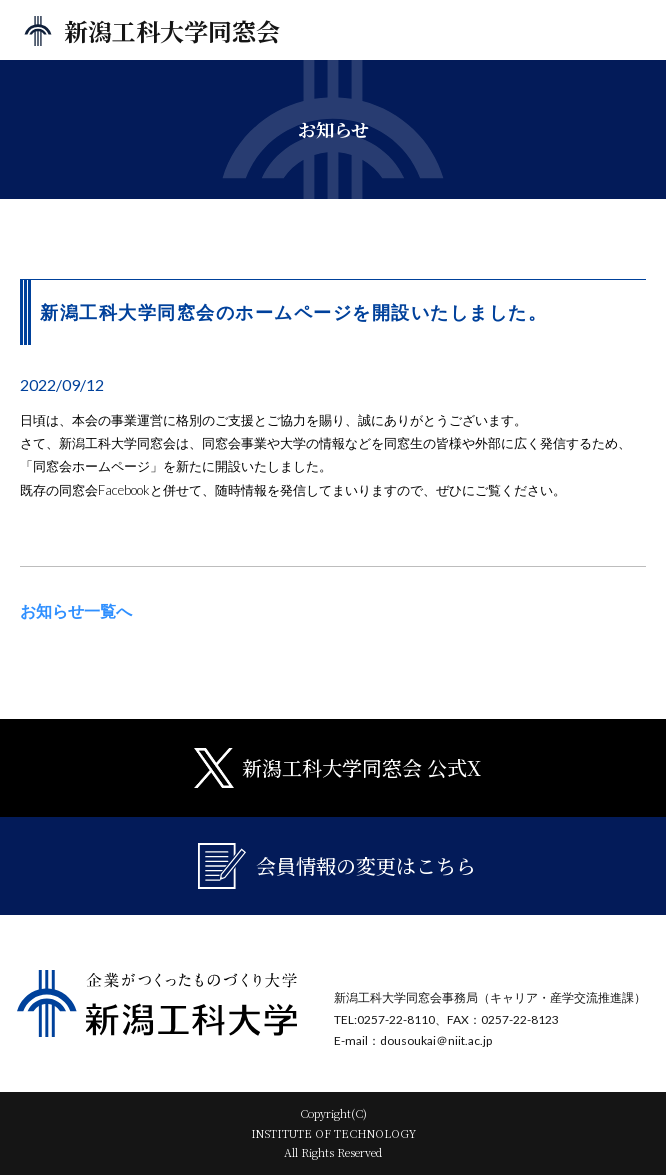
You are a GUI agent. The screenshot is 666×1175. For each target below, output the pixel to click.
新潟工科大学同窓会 (172, 30)
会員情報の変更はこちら (337, 866)
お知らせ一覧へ (76, 610)
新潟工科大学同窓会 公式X (337, 768)
